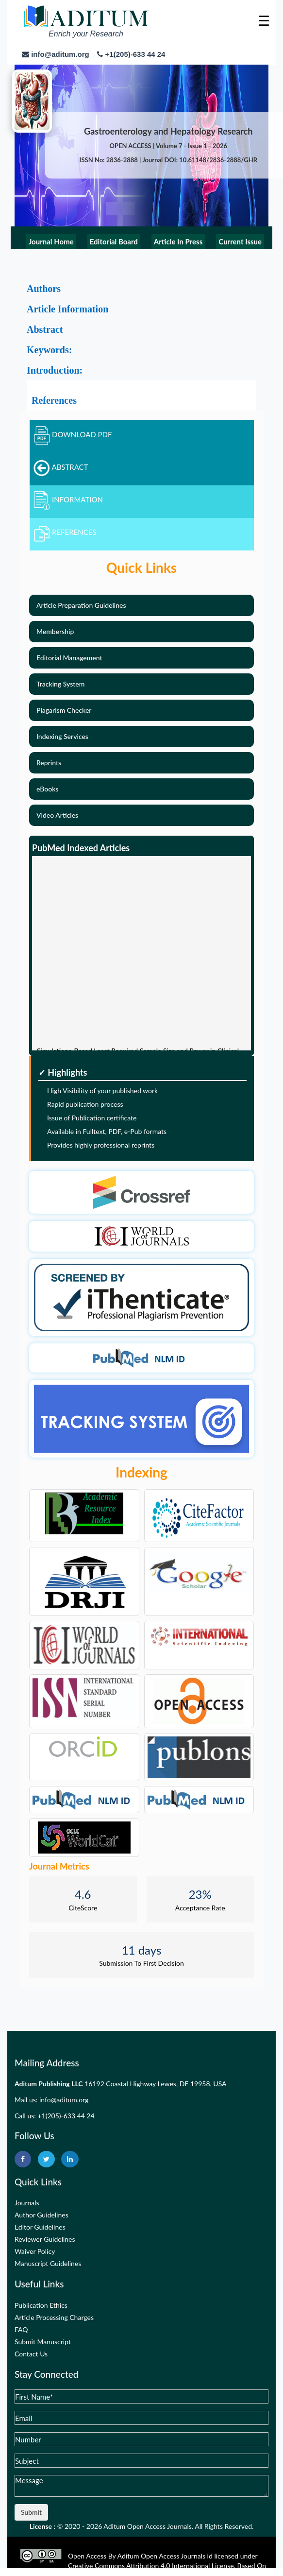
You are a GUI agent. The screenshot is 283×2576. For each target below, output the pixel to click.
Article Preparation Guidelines (81, 605)
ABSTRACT (60, 467)
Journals (27, 2202)
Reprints (48, 762)
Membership (55, 631)
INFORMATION (68, 499)
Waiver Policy (35, 2251)
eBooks (47, 789)
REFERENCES (65, 532)
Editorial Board (114, 241)
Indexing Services (62, 736)
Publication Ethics (41, 2305)
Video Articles (57, 815)
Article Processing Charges (54, 2317)
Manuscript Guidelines (48, 2263)
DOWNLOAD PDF (72, 434)
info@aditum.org (63, 2099)
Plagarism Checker (63, 710)
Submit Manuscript (43, 2341)
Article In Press (178, 241)
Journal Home (51, 241)
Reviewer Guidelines (45, 2239)
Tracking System (60, 684)
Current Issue (240, 241)
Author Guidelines (41, 2215)
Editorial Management (69, 657)
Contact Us (31, 2354)
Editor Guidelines (40, 2227)
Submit (31, 2512)
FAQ (21, 2329)
